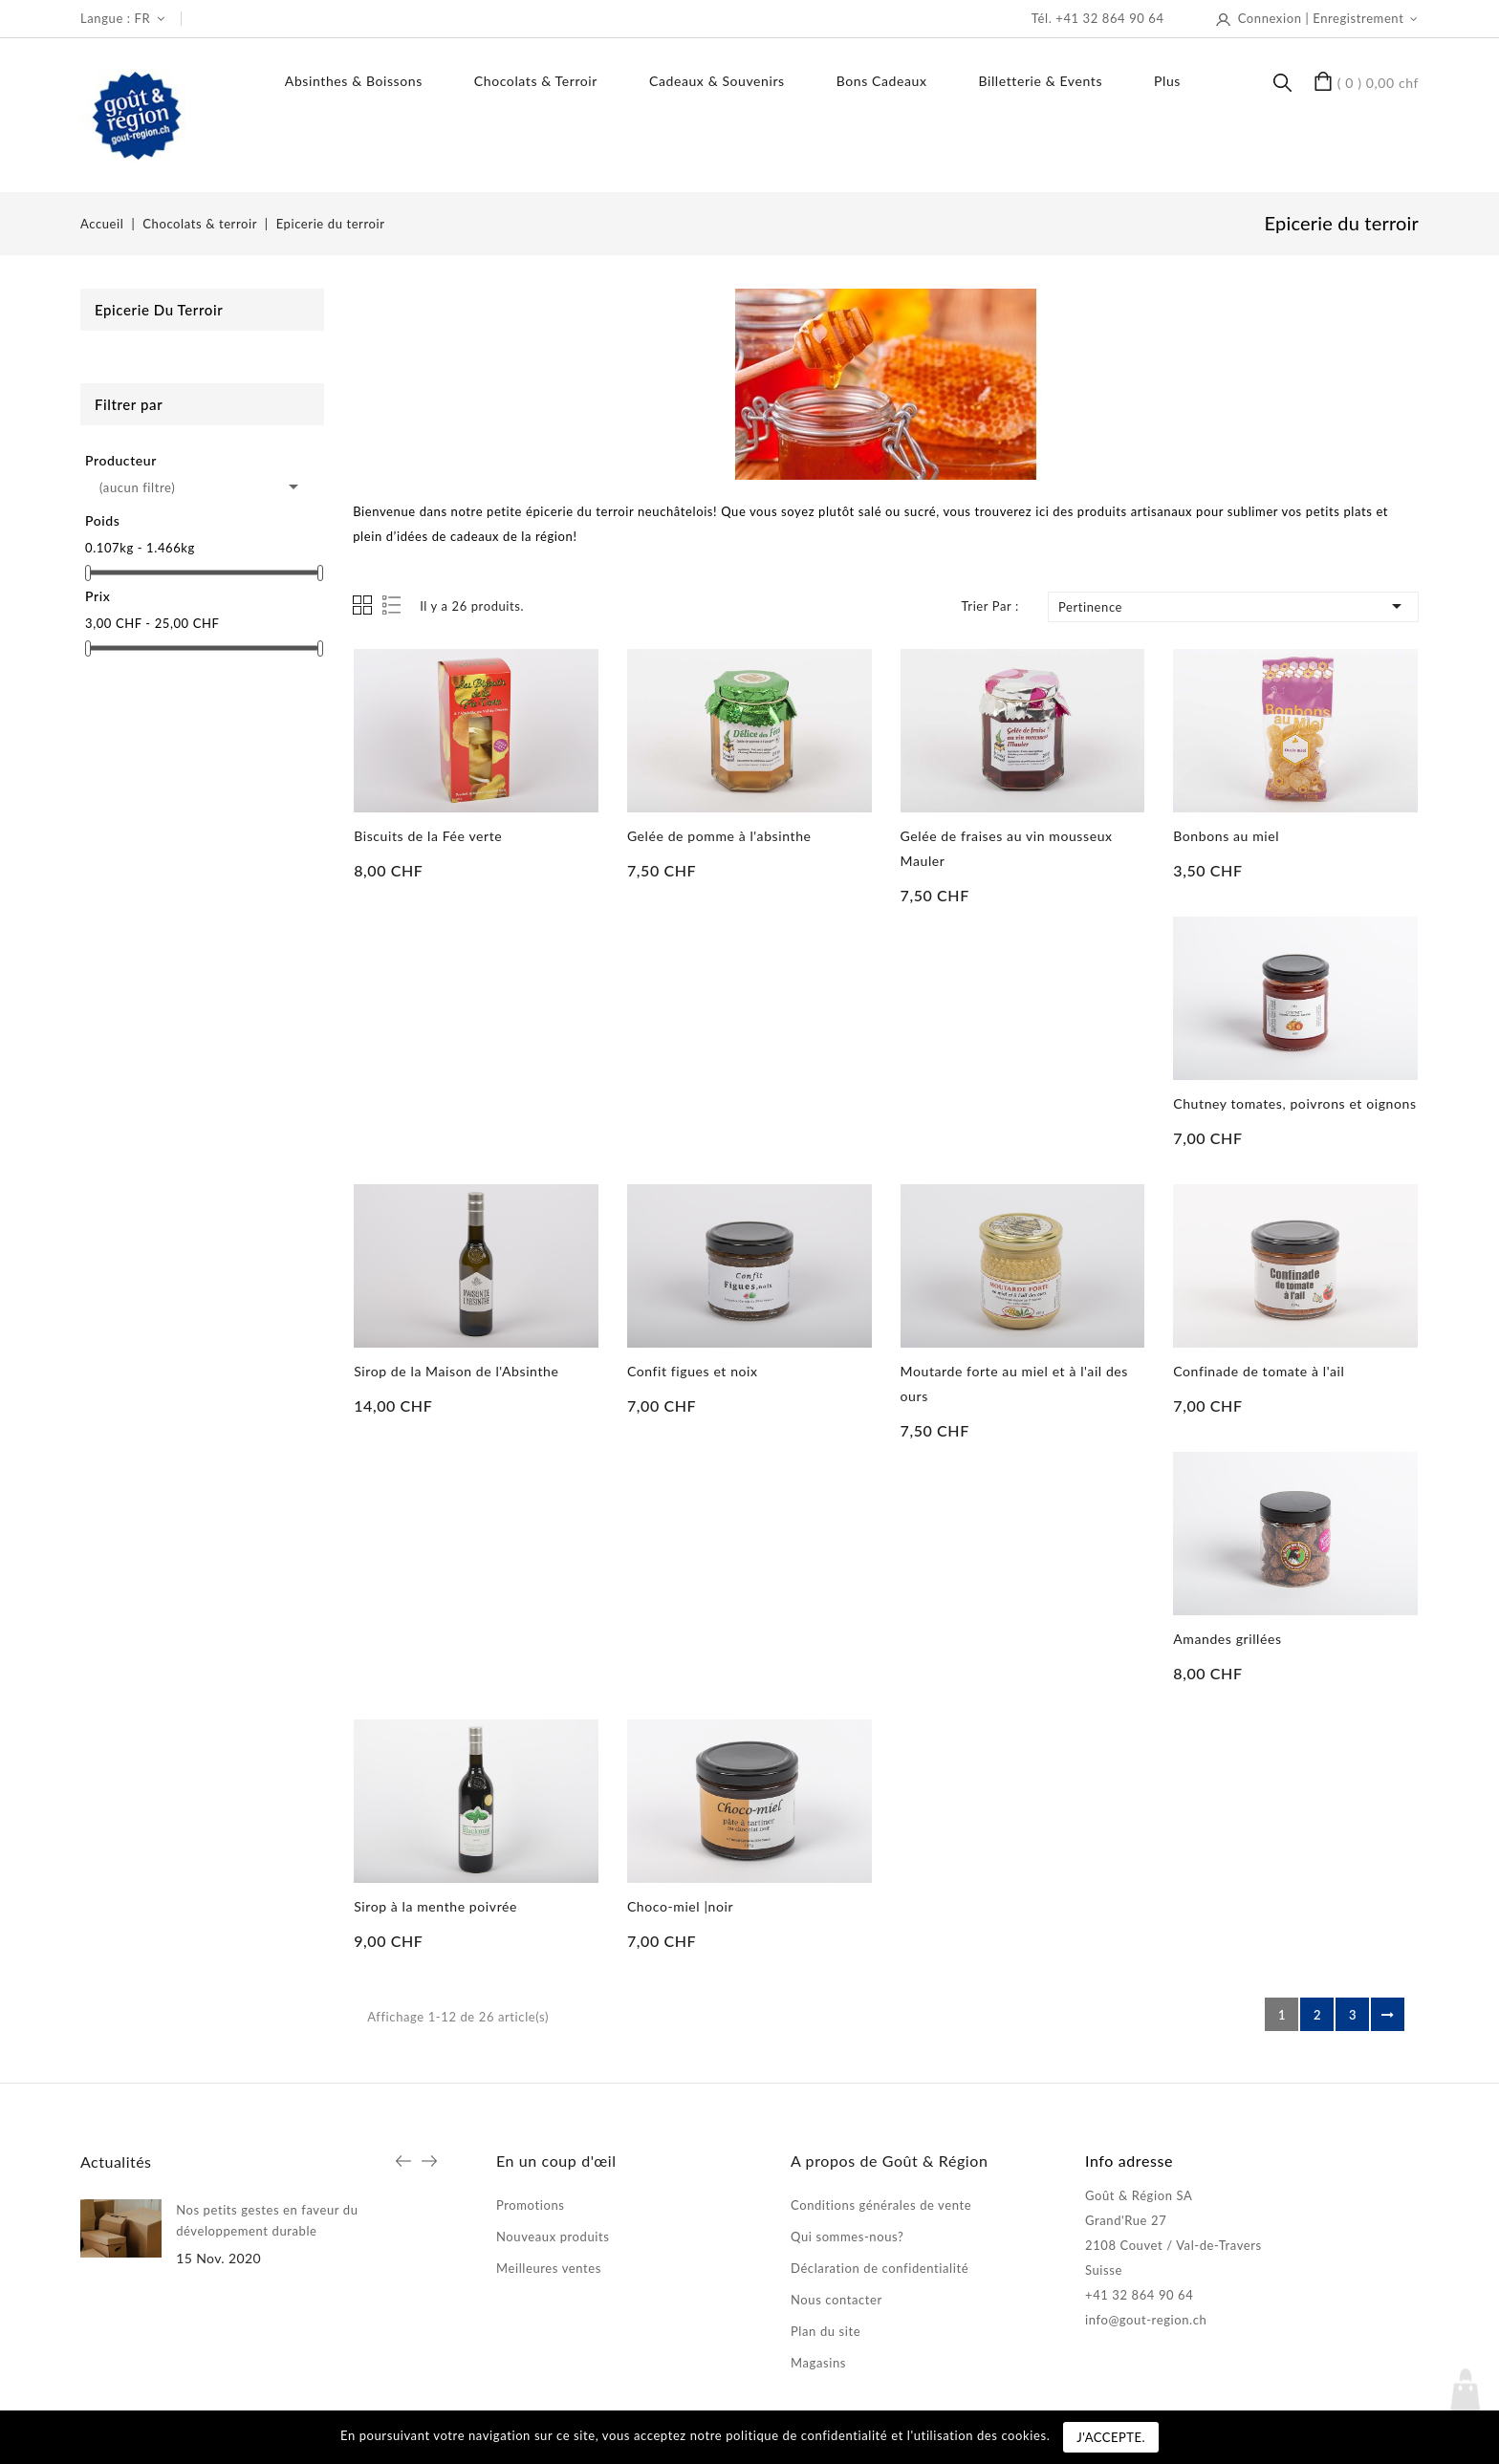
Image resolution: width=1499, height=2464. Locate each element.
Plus (1167, 81)
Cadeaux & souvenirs (717, 81)
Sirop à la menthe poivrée (435, 1906)
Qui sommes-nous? (847, 2236)
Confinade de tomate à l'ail (1258, 1371)
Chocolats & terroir (535, 81)
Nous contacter (836, 2299)
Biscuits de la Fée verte (428, 836)
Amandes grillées (1227, 1639)
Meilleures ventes (548, 2268)
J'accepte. (1110, 2437)
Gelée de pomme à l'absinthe (719, 836)
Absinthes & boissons (354, 81)
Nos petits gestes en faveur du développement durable (267, 2220)
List (393, 605)
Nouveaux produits (553, 2236)
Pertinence (1233, 605)
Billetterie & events (1041, 81)
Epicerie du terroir (159, 309)
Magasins (818, 2362)
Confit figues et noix (692, 1371)
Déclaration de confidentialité (879, 2268)
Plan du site (825, 2331)
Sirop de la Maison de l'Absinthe (456, 1371)
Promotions (530, 2205)
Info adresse (1129, 2160)
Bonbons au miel (1226, 836)
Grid (362, 605)
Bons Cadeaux (881, 81)
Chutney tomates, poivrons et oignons (1294, 1103)
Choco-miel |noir (680, 1906)
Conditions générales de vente (881, 2205)
